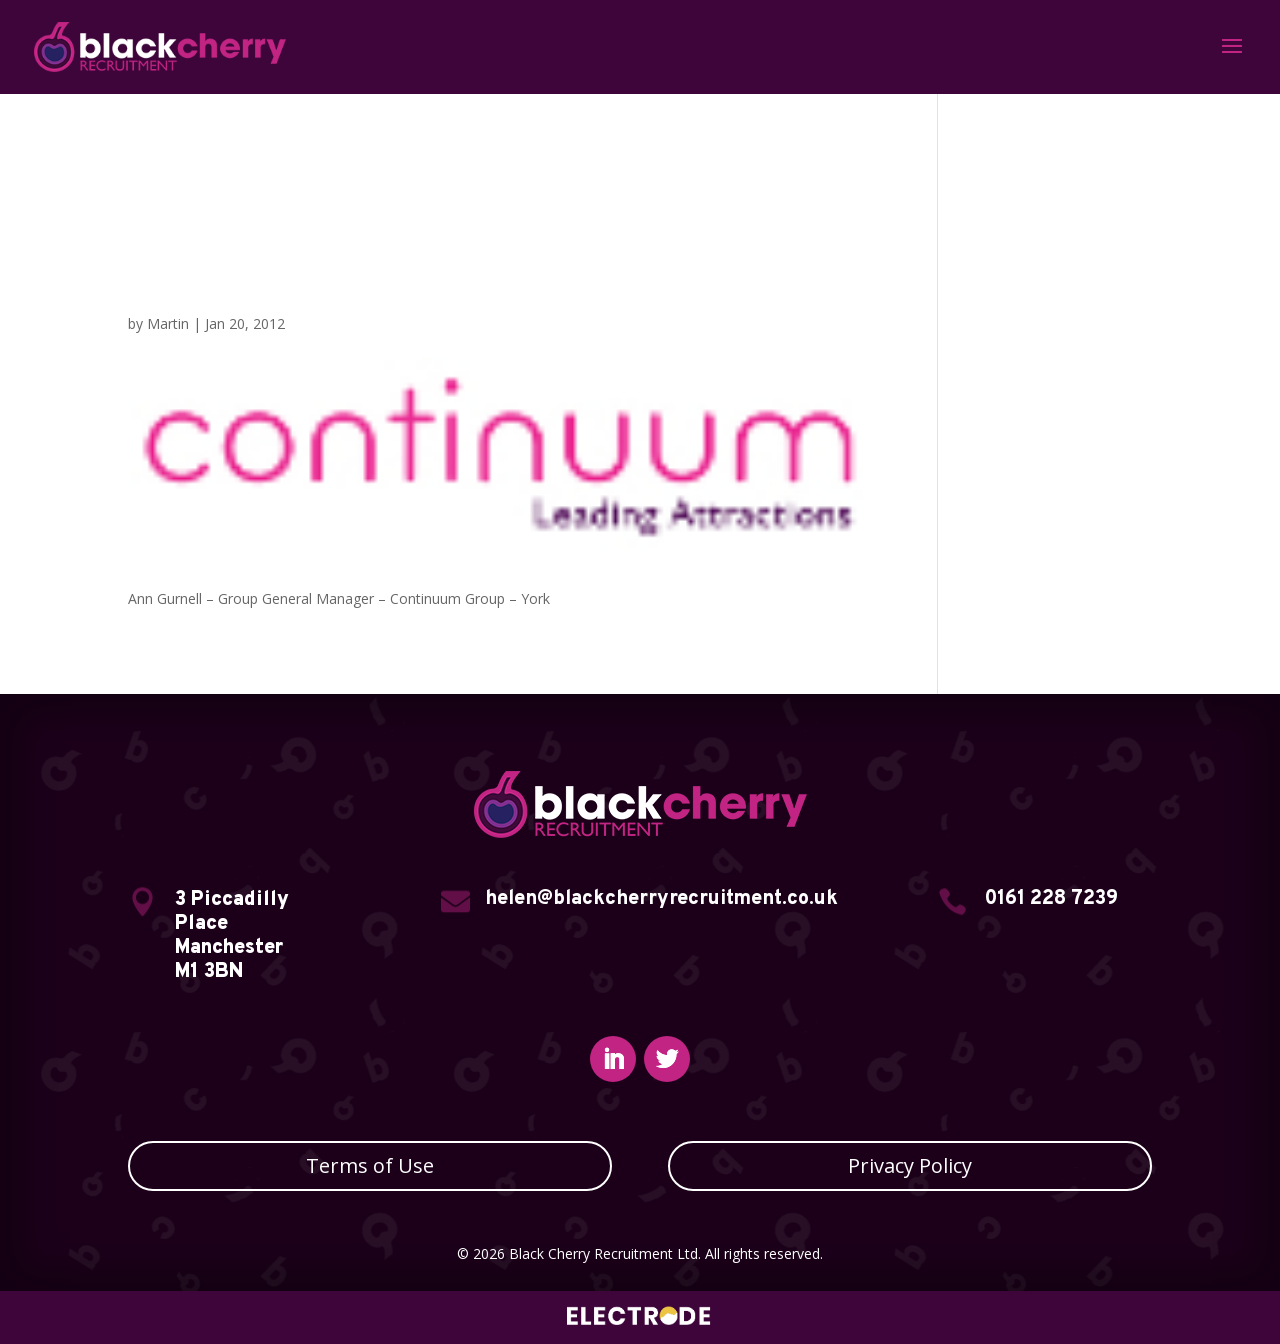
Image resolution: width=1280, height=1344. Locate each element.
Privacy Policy (910, 1165)
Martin (168, 323)
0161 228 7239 (1051, 899)
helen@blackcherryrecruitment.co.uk (661, 899)
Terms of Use (370, 1165)
